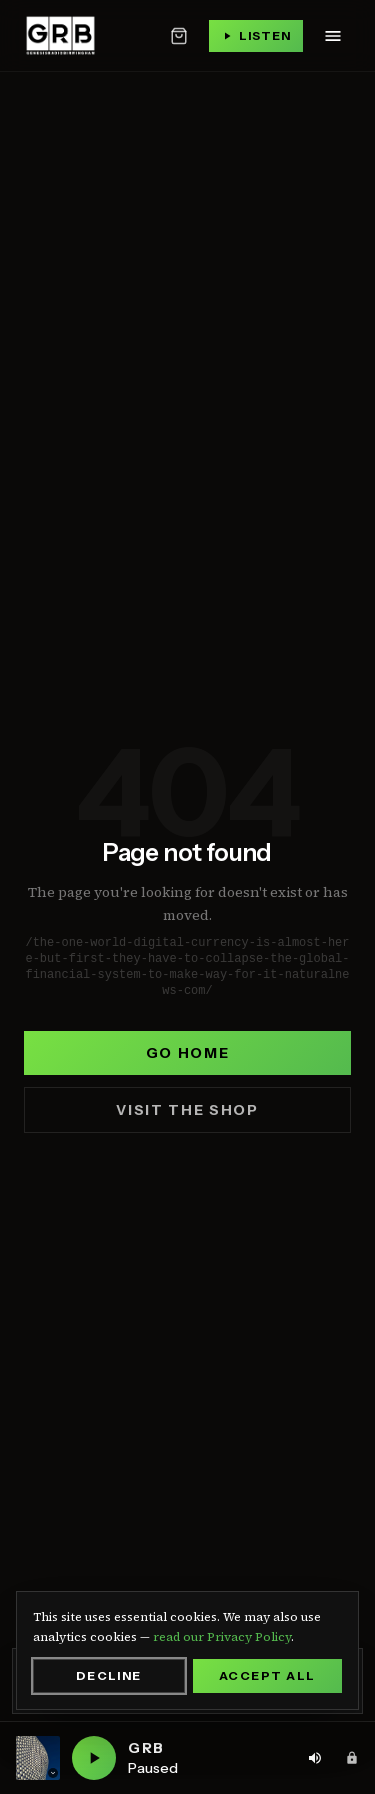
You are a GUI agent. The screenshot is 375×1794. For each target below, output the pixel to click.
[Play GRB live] (94, 1758)
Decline (109, 1675)
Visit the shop (187, 1110)
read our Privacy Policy (222, 1637)
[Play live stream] (256, 36)
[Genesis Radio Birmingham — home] (60, 36)
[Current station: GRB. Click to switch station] (38, 1758)
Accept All (267, 1675)
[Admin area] (352, 1758)
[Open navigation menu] (333, 36)
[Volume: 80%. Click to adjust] (315, 1758)
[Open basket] (179, 36)
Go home (188, 1053)
